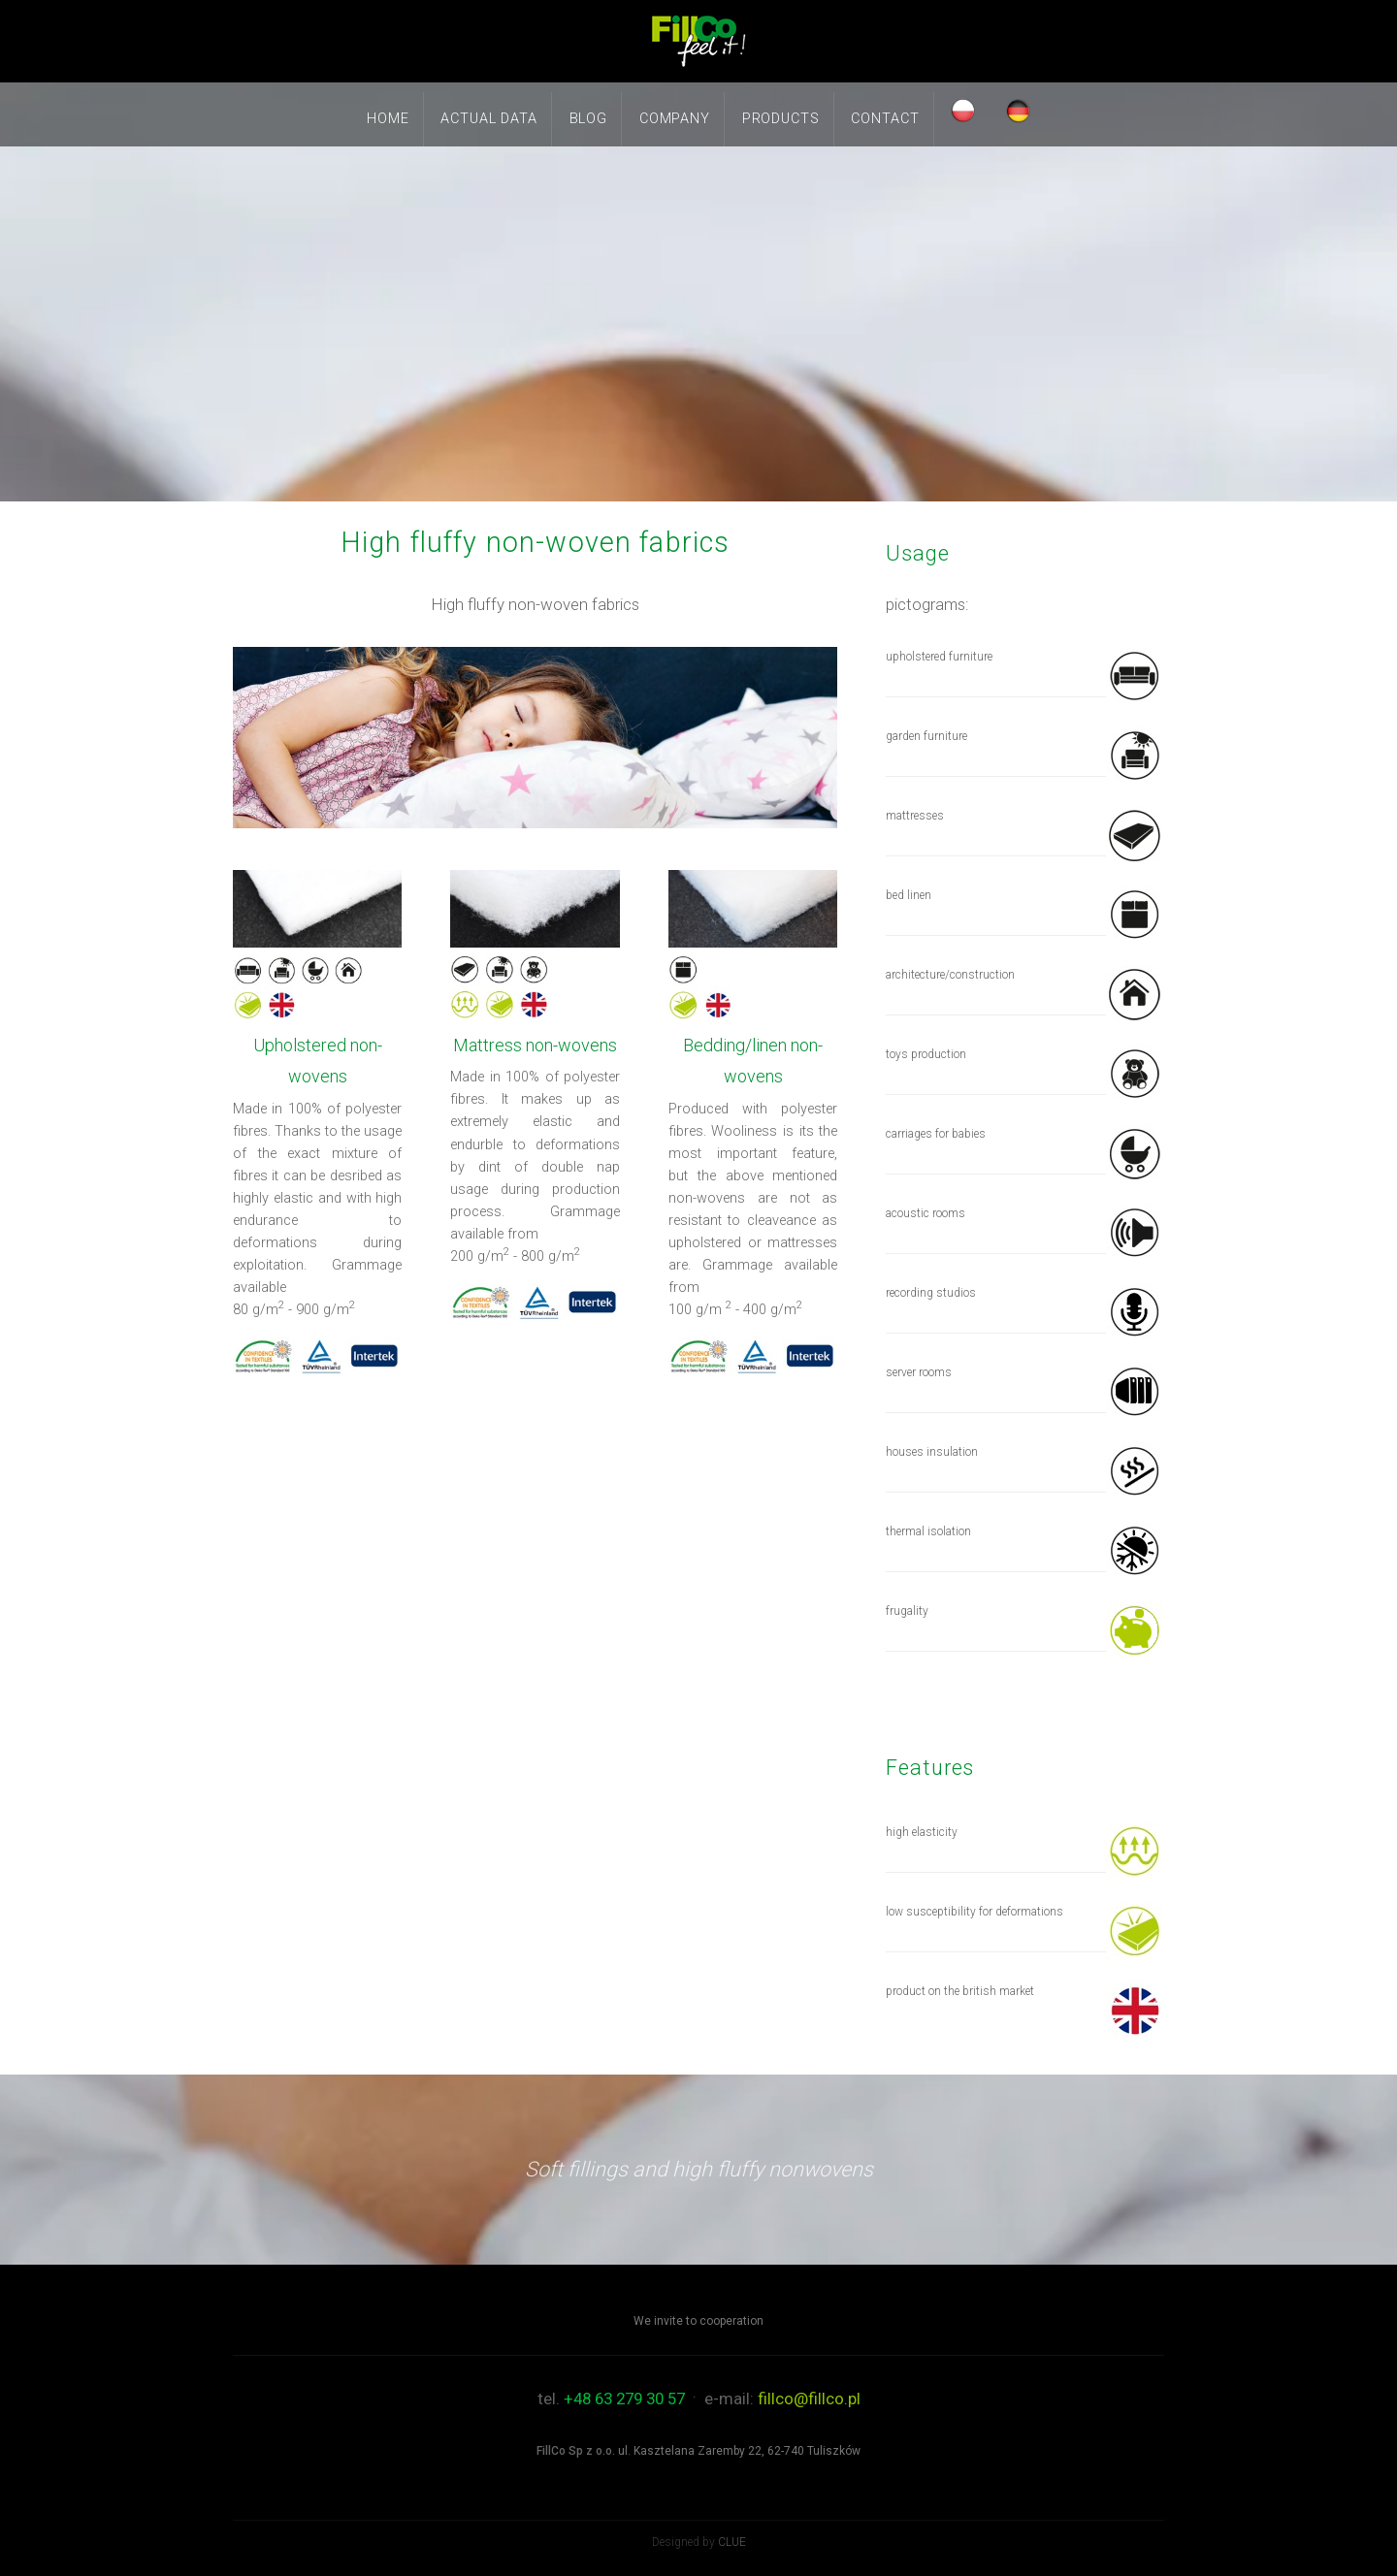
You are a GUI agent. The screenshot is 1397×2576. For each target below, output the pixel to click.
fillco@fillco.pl (809, 2398)
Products (781, 119)
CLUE (732, 2542)
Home (387, 119)
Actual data (488, 119)
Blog (588, 119)
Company (674, 119)
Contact (885, 119)
